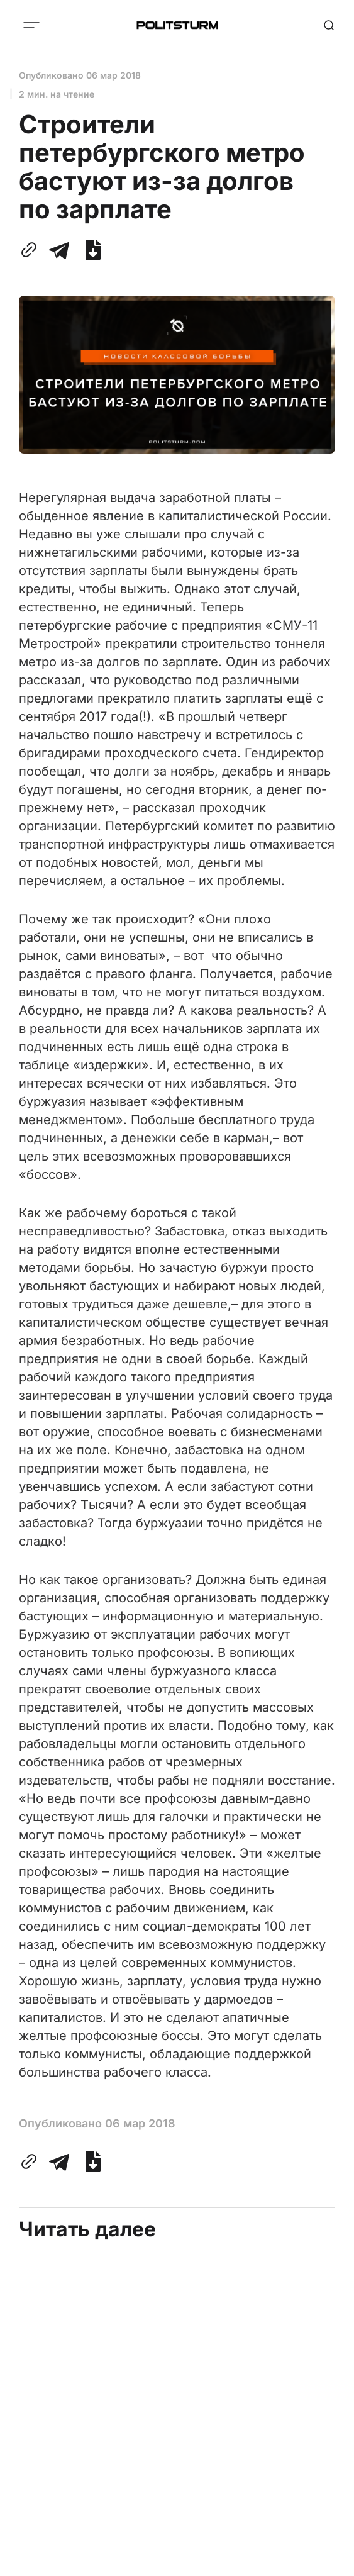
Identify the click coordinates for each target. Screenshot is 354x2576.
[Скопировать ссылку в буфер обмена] (31, 249)
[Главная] (177, 25)
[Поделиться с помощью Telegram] (59, 249)
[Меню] (31, 25)
